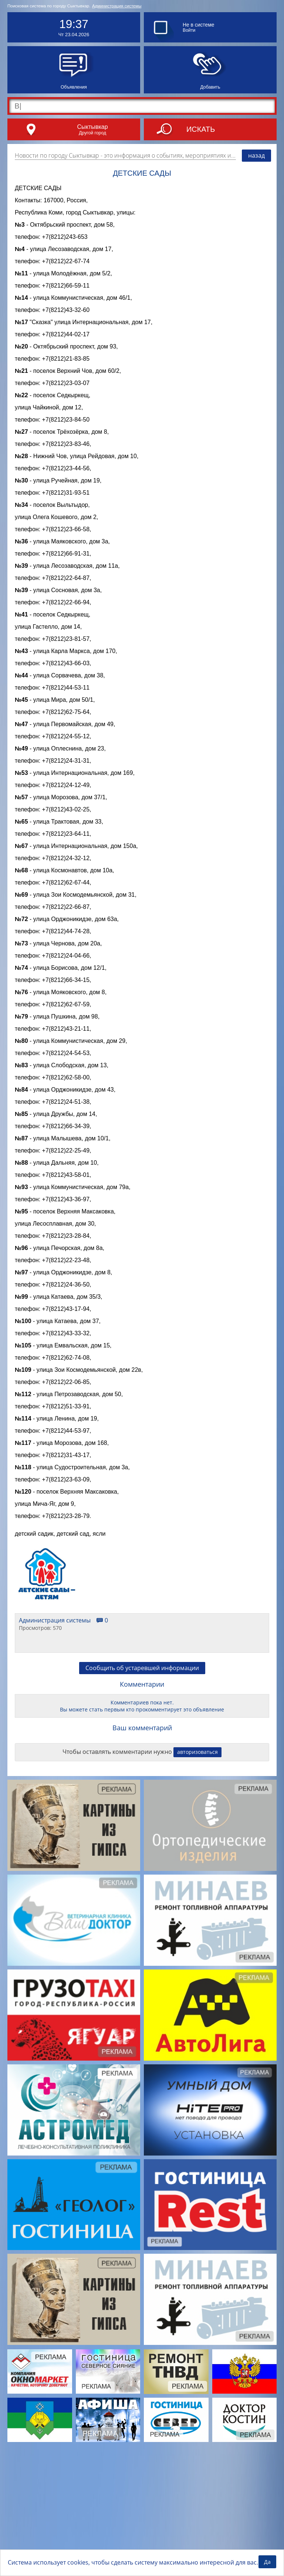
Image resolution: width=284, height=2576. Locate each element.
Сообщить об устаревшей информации (142, 1791)
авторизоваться (197, 1874)
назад (256, 155)
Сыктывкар (92, 126)
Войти (189, 30)
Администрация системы (117, 6)
